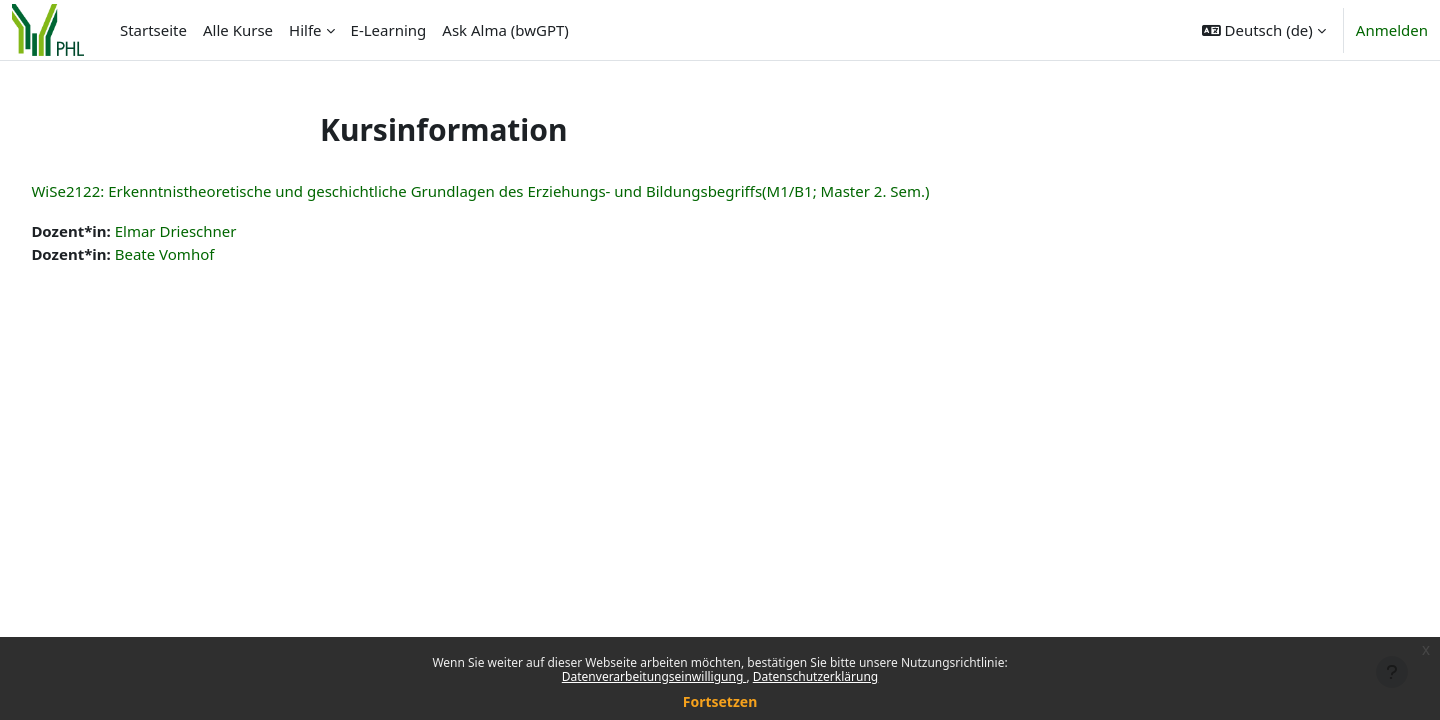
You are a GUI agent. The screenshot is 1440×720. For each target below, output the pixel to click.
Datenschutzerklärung (815, 676)
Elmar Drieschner (220, 231)
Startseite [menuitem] (153, 30)
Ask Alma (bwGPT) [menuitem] (505, 30)
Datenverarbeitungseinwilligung (654, 676)
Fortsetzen (720, 701)
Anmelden (1392, 30)
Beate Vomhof (209, 254)
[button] (1264, 30)
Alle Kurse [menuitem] (238, 30)
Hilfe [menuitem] (305, 30)
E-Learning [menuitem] (389, 30)
